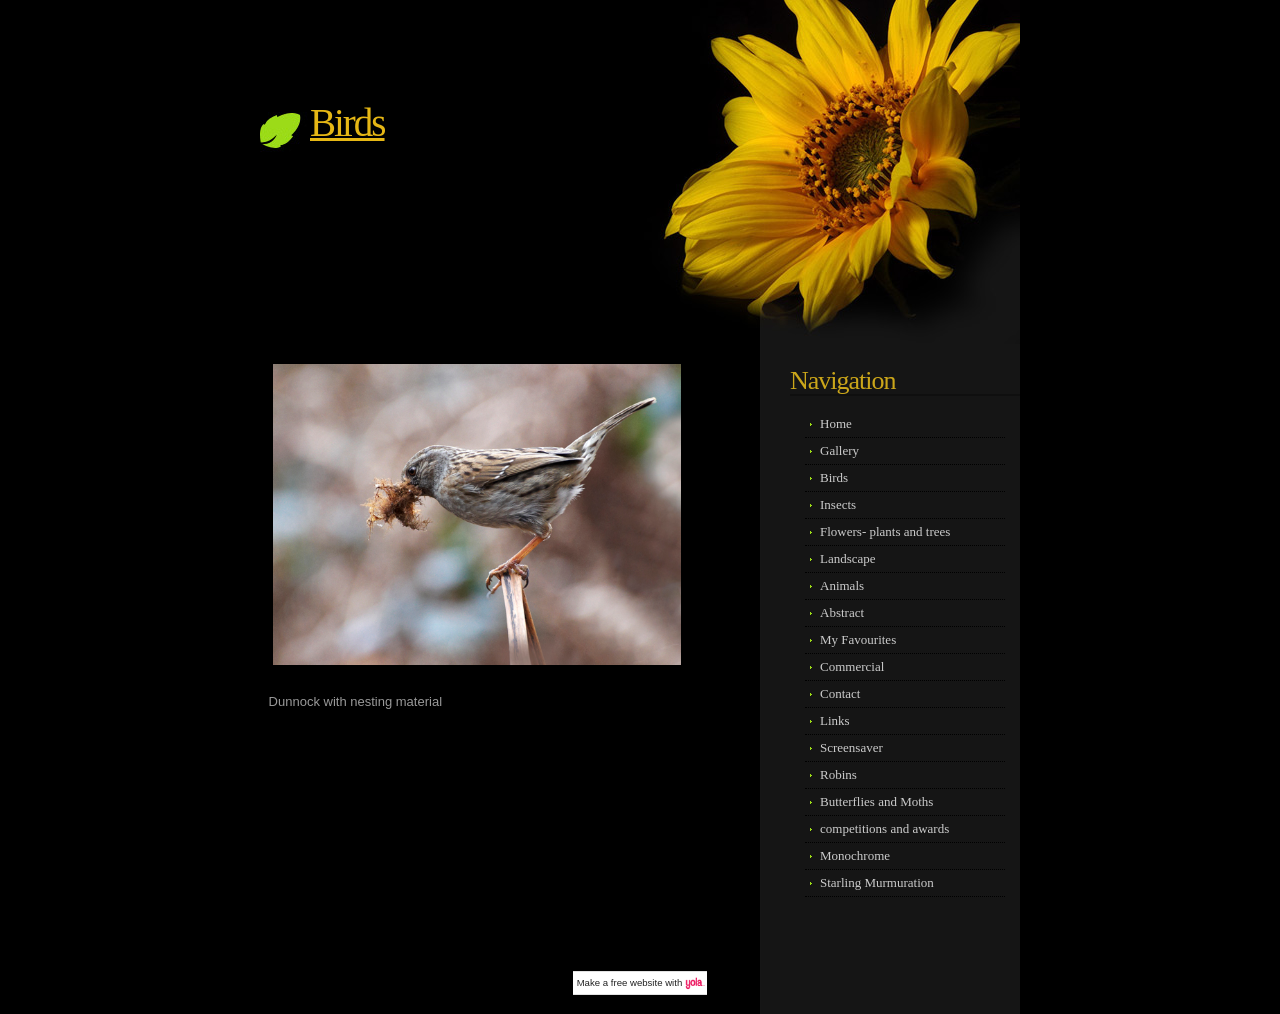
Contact (840, 693)
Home (836, 423)
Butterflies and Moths (876, 801)
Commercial (852, 666)
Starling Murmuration (877, 882)
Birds (347, 122)
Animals (842, 585)
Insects (838, 504)
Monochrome (855, 855)
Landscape (848, 558)
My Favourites (858, 639)
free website (637, 982)
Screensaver (851, 747)
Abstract (842, 612)
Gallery (839, 450)
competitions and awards (884, 828)
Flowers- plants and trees (885, 531)
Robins (838, 774)
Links (835, 720)
